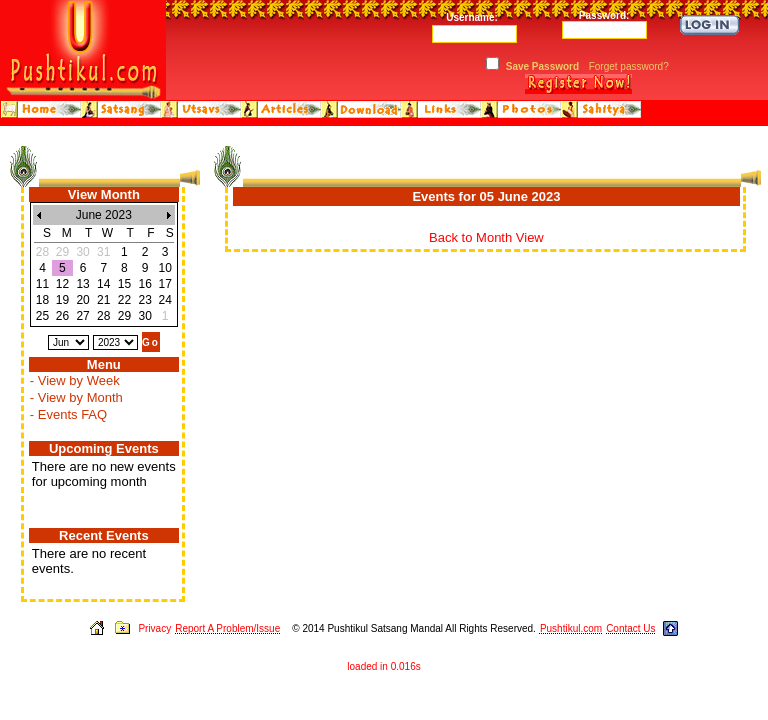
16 (144, 284)
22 (124, 300)
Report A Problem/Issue (227, 628)
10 (164, 268)
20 (82, 300)
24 (164, 300)
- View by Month (76, 397)
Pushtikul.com (571, 628)
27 (82, 316)
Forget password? (629, 66)
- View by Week (75, 380)
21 (103, 300)
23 (144, 300)
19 (62, 300)
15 (124, 284)
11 (42, 284)
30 (144, 316)
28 (103, 316)
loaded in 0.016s (383, 666)
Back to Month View (486, 237)
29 (124, 316)
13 (82, 284)
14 (103, 284)
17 (164, 284)
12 (62, 284)
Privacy (154, 628)
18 (42, 300)
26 (62, 316)
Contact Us (630, 628)
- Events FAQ (68, 414)
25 (42, 316)
